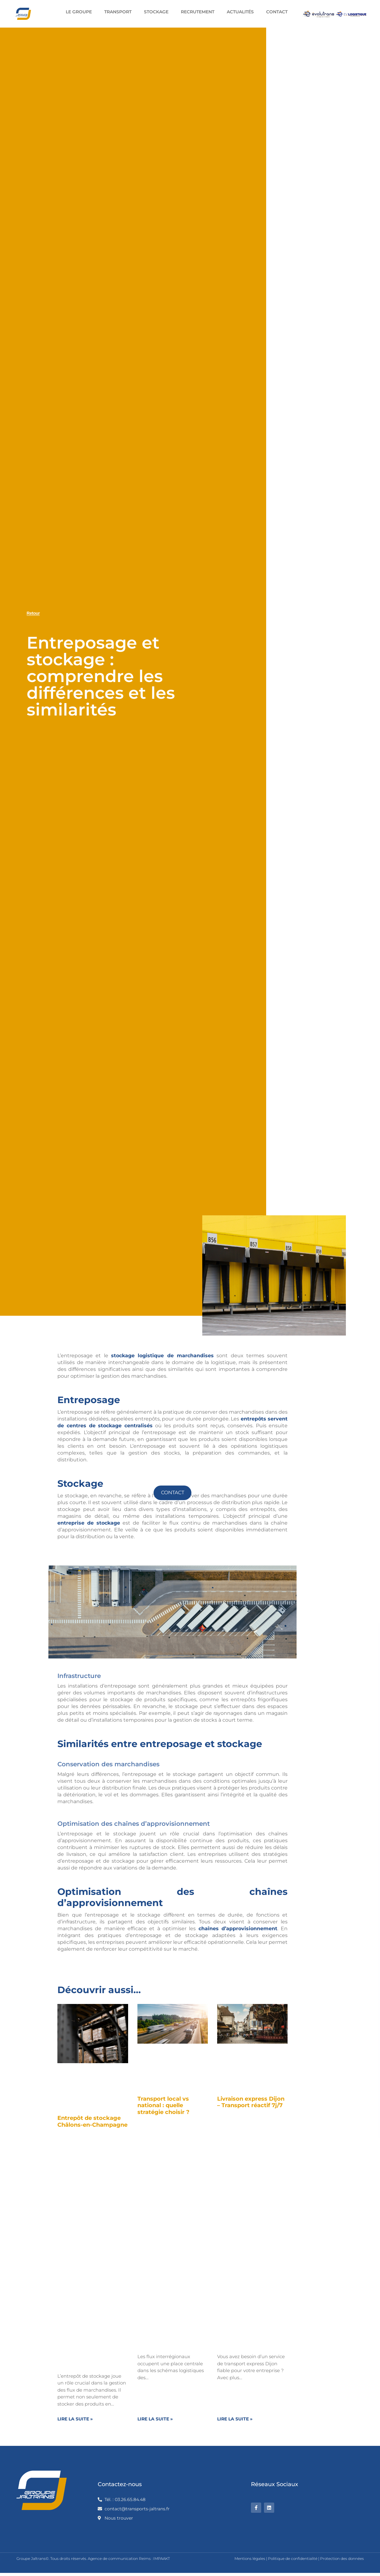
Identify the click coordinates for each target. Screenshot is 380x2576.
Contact (277, 12)
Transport (118, 12)
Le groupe (79, 12)
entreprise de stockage (88, 1523)
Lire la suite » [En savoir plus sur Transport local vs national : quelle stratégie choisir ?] (155, 2419)
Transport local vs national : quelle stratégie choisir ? (163, 2105)
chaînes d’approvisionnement (238, 1928)
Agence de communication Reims (120, 2558)
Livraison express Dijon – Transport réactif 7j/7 (250, 2102)
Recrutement (197, 12)
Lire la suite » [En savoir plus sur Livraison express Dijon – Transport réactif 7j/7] (235, 2419)
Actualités (240, 12)
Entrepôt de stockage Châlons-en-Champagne (92, 2121)
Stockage (156, 12)
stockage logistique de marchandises (162, 1355)
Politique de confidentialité (292, 2558)
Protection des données (342, 2558)
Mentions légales (250, 2558)
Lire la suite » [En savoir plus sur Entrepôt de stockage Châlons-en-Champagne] (75, 2419)
